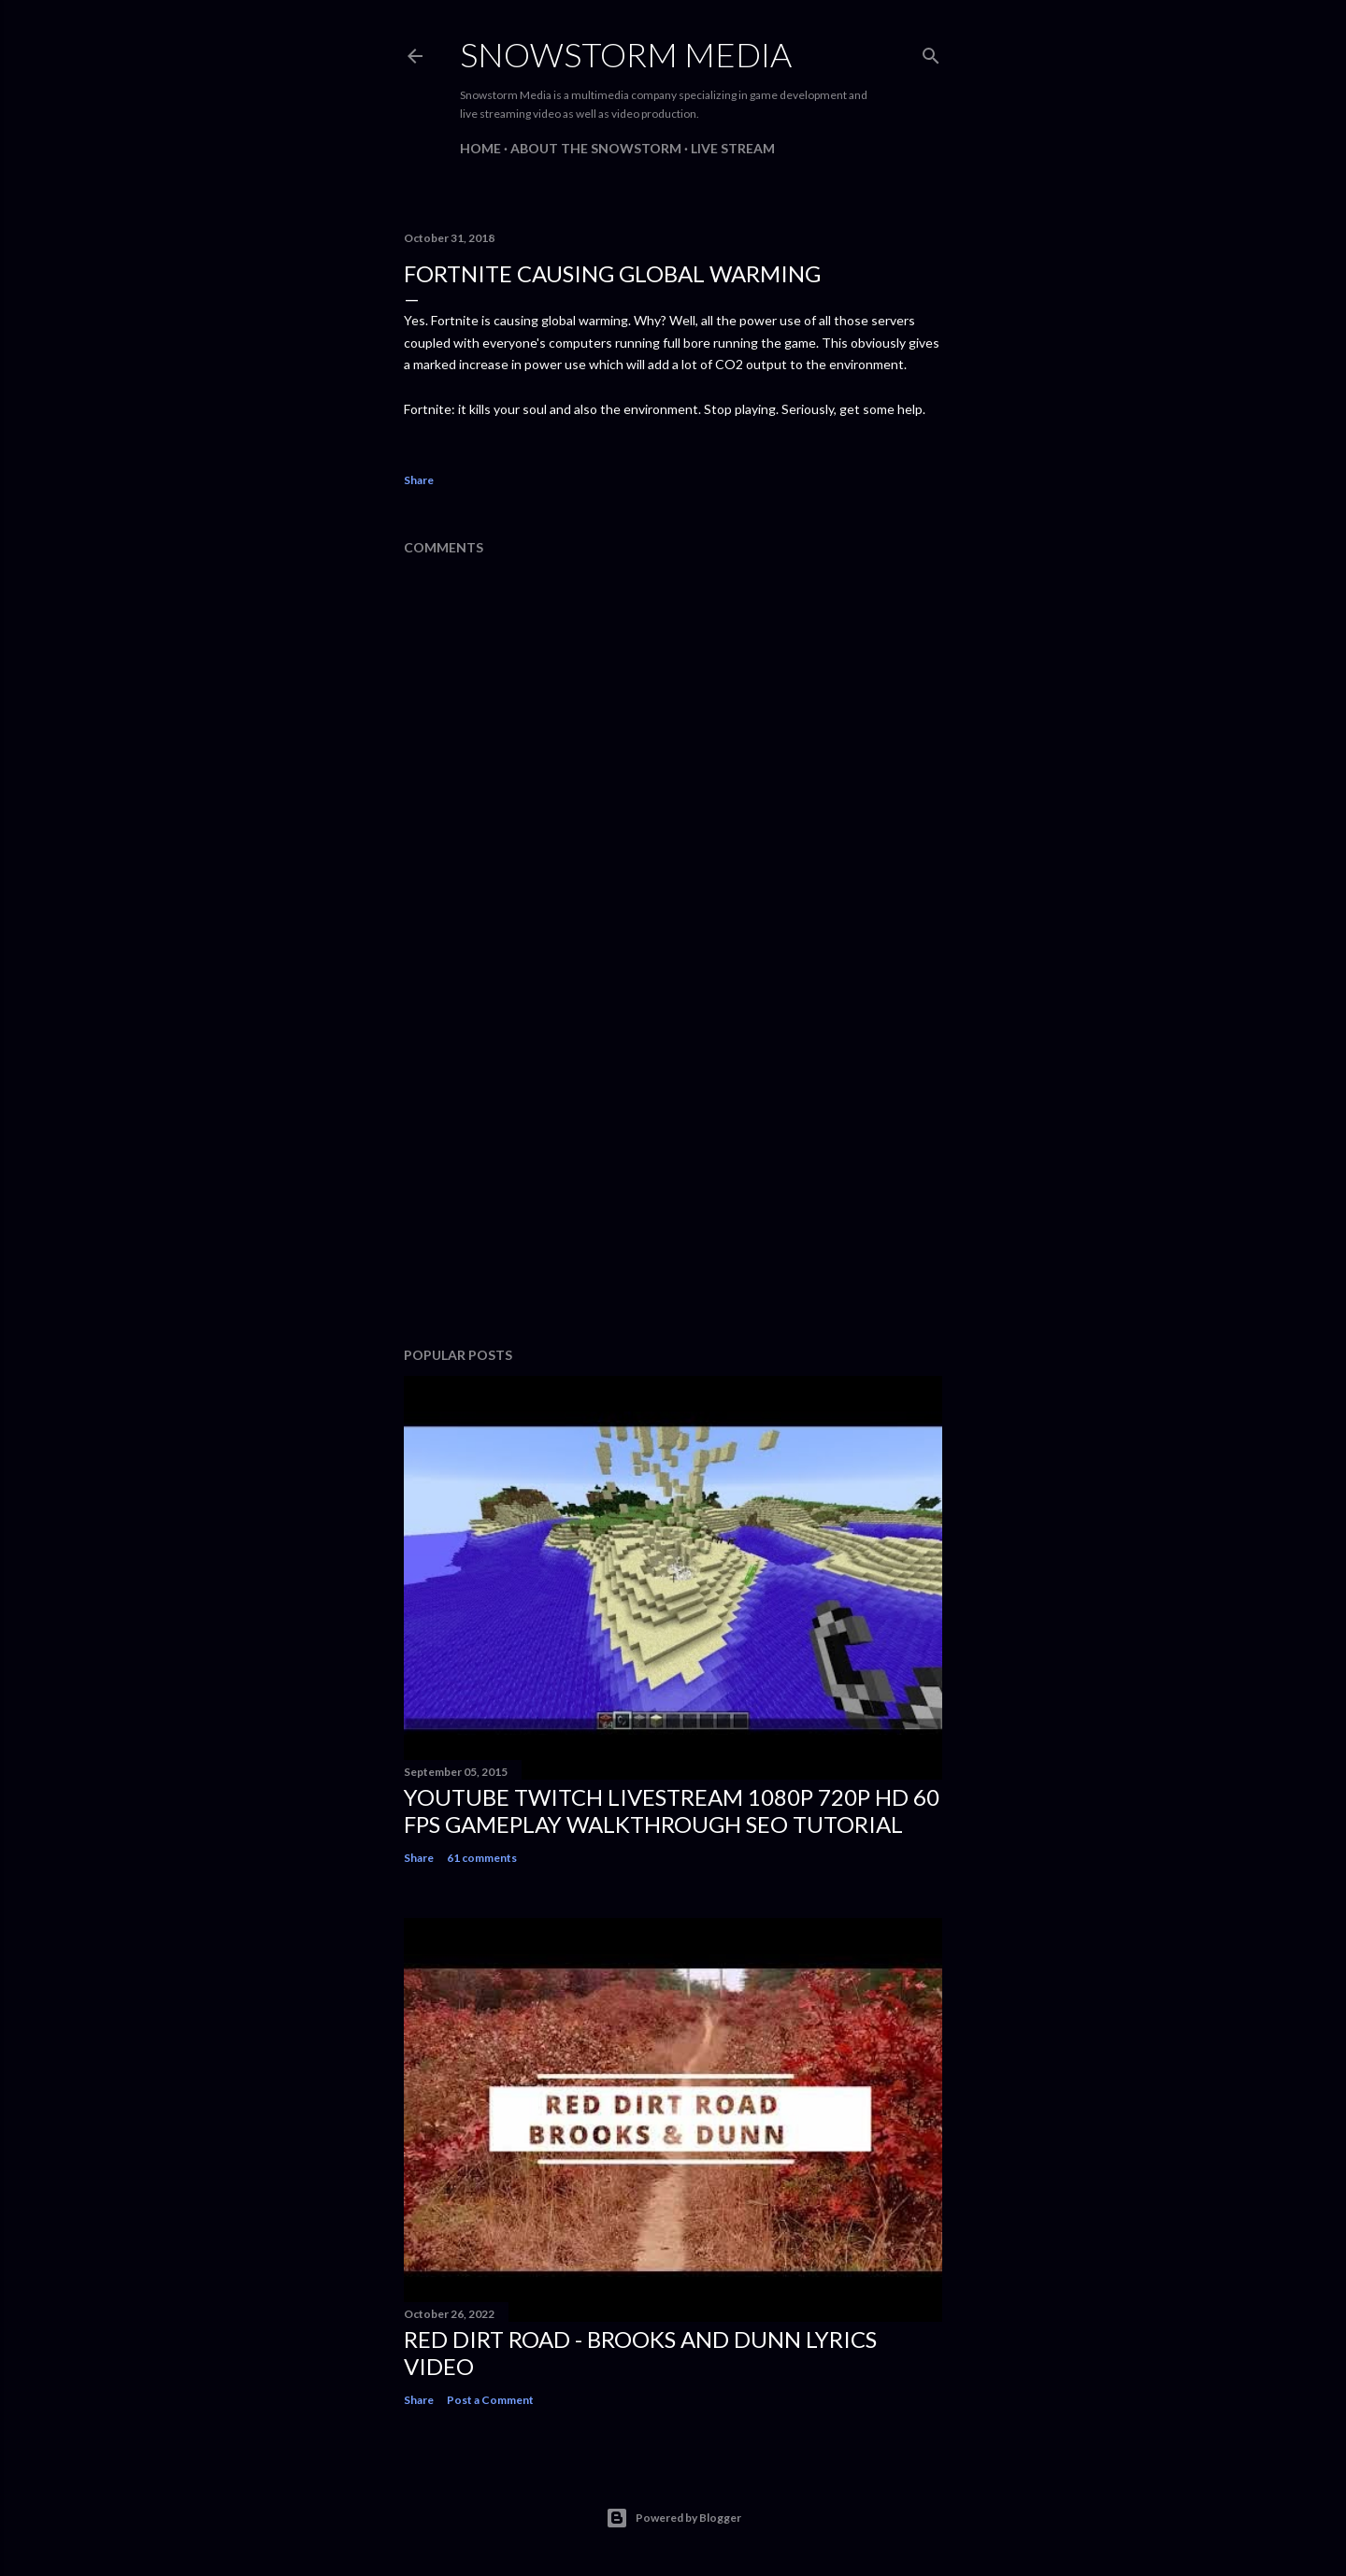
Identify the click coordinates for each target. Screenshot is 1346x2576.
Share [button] (419, 480)
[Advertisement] (673, 1169)
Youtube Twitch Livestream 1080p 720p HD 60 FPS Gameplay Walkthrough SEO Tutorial (671, 1810)
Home (480, 148)
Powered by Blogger (673, 2518)
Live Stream (733, 148)
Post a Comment (490, 2400)
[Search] (931, 52)
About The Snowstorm (595, 148)
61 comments (482, 1858)
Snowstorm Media (626, 54)
